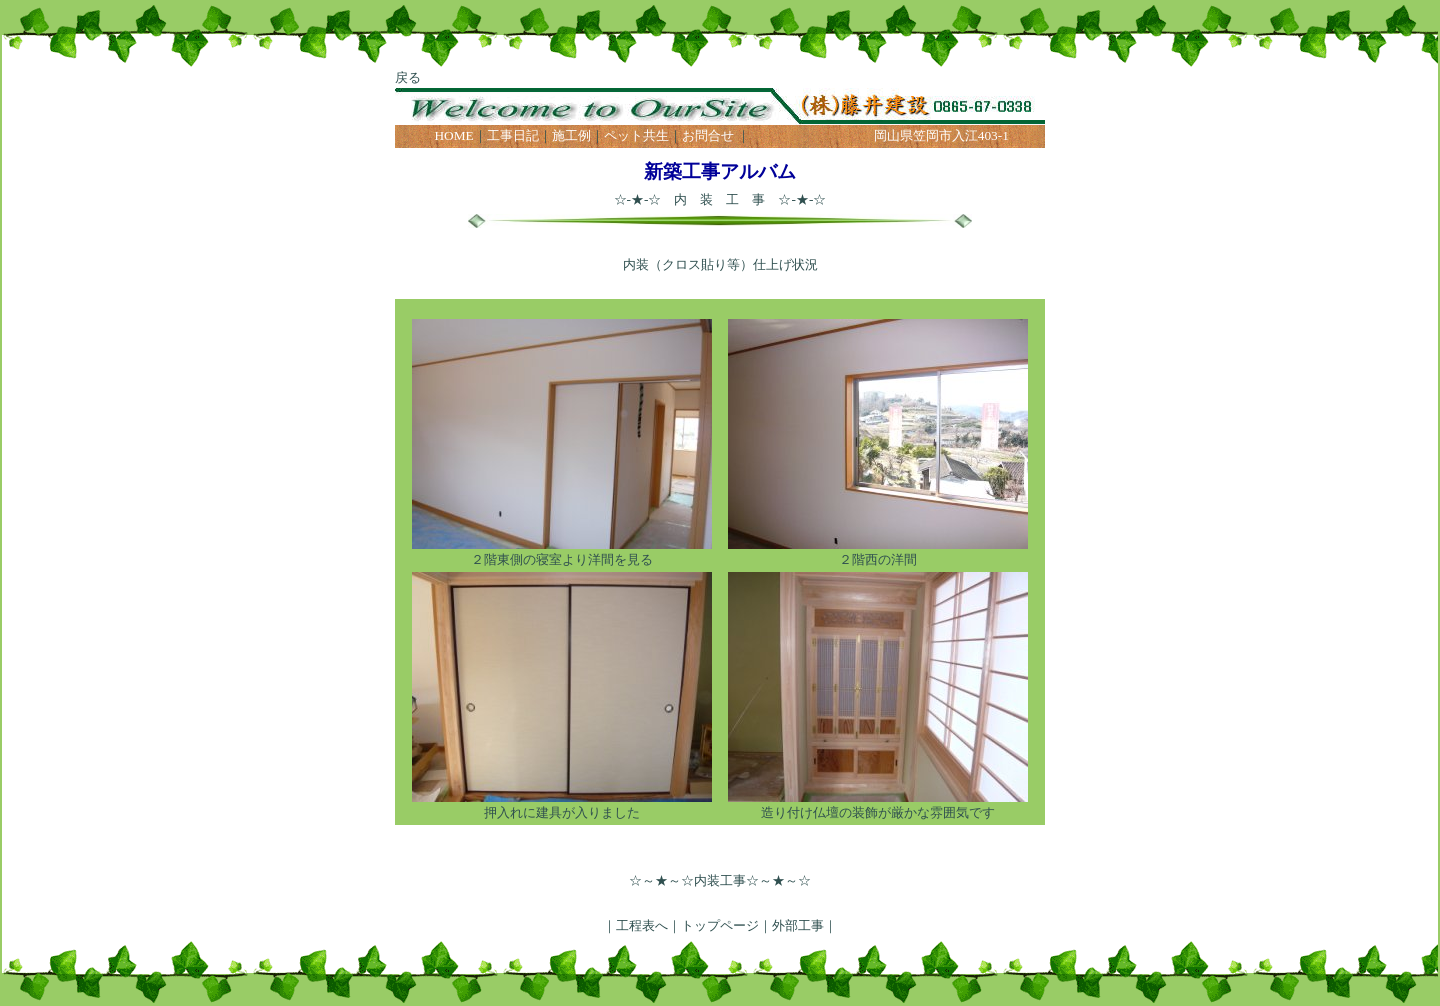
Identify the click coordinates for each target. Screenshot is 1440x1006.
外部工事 (798, 925)
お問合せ (708, 135)
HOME (453, 135)
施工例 (571, 135)
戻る (408, 77)
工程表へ (642, 925)
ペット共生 (636, 135)
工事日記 (513, 135)
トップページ (720, 925)
